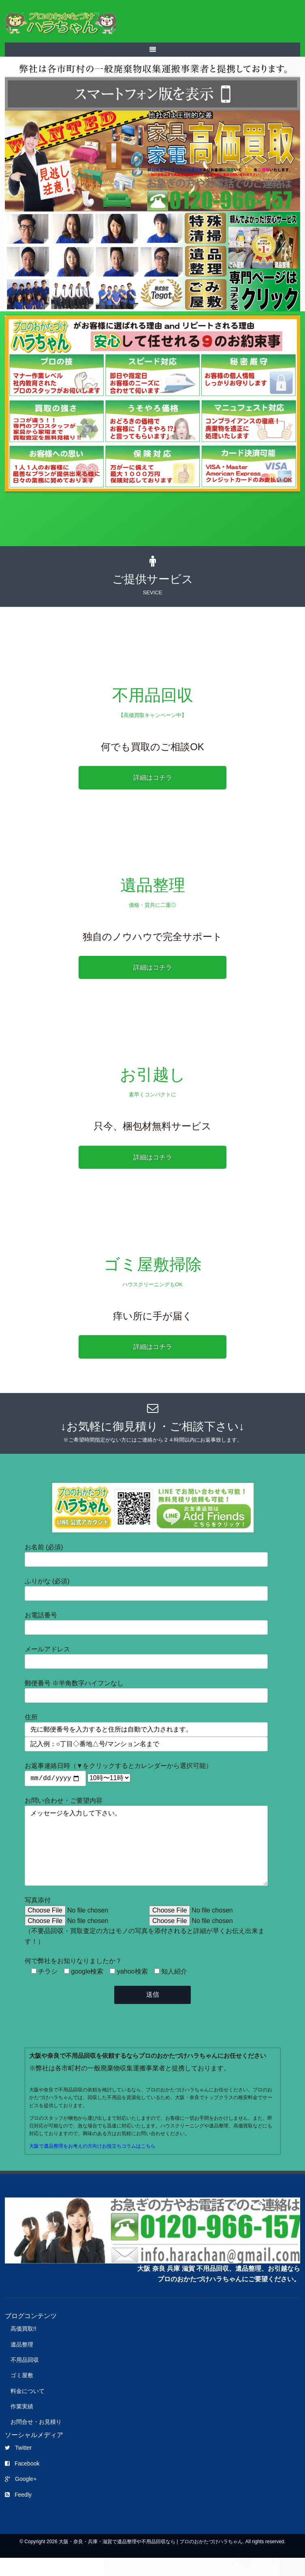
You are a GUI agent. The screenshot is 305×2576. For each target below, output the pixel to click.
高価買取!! (23, 2346)
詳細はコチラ (152, 777)
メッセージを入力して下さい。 (146, 1855)
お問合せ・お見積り (36, 2439)
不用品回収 (25, 2377)
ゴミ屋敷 (22, 2393)
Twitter (18, 2465)
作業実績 (22, 2424)
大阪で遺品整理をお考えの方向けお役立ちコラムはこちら (92, 2164)
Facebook (22, 2481)
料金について (28, 2409)
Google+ (20, 2496)
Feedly (18, 2512)
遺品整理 (22, 2362)
